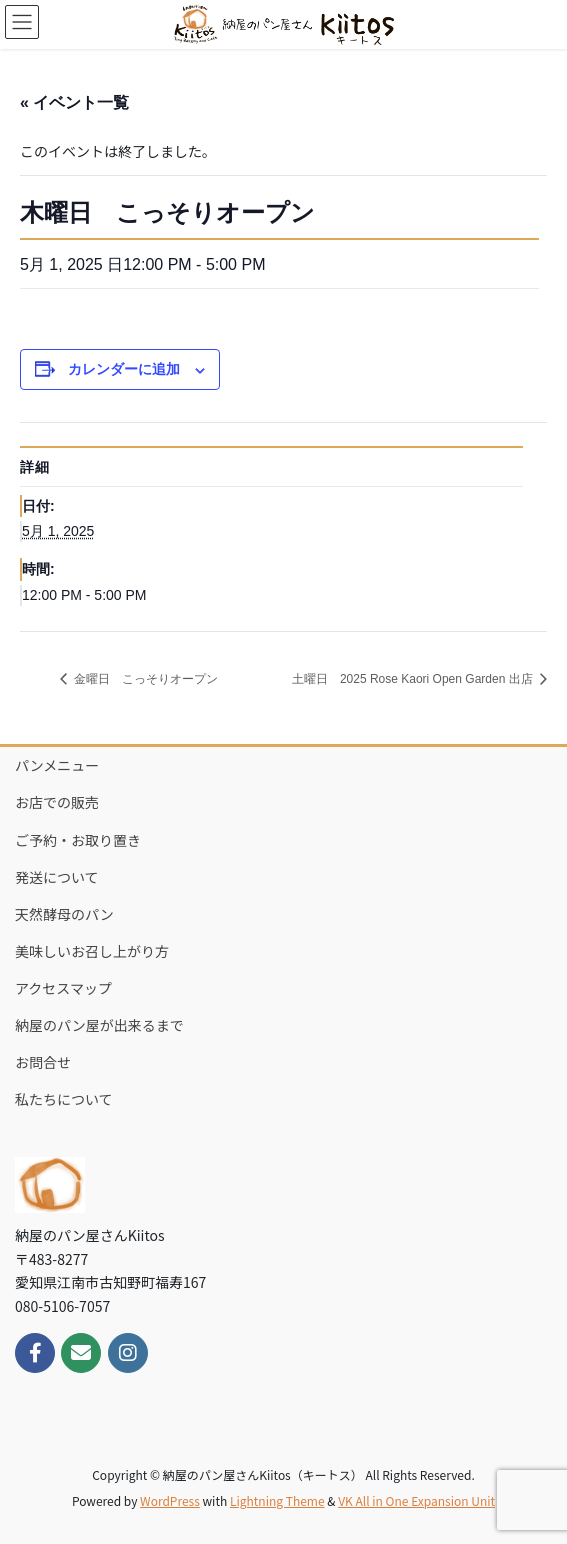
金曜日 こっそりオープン (144, 679)
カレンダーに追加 (124, 369)
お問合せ (43, 1062)
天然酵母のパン (64, 914)
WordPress (170, 1500)
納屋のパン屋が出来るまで (99, 1025)
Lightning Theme (277, 1500)
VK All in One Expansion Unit (416, 1500)
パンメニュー (57, 765)
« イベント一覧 (74, 102)
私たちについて (64, 1099)
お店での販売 (57, 802)
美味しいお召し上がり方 (92, 951)
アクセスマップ (63, 988)
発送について (57, 877)
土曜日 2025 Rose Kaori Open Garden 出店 (414, 679)
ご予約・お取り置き (78, 840)
